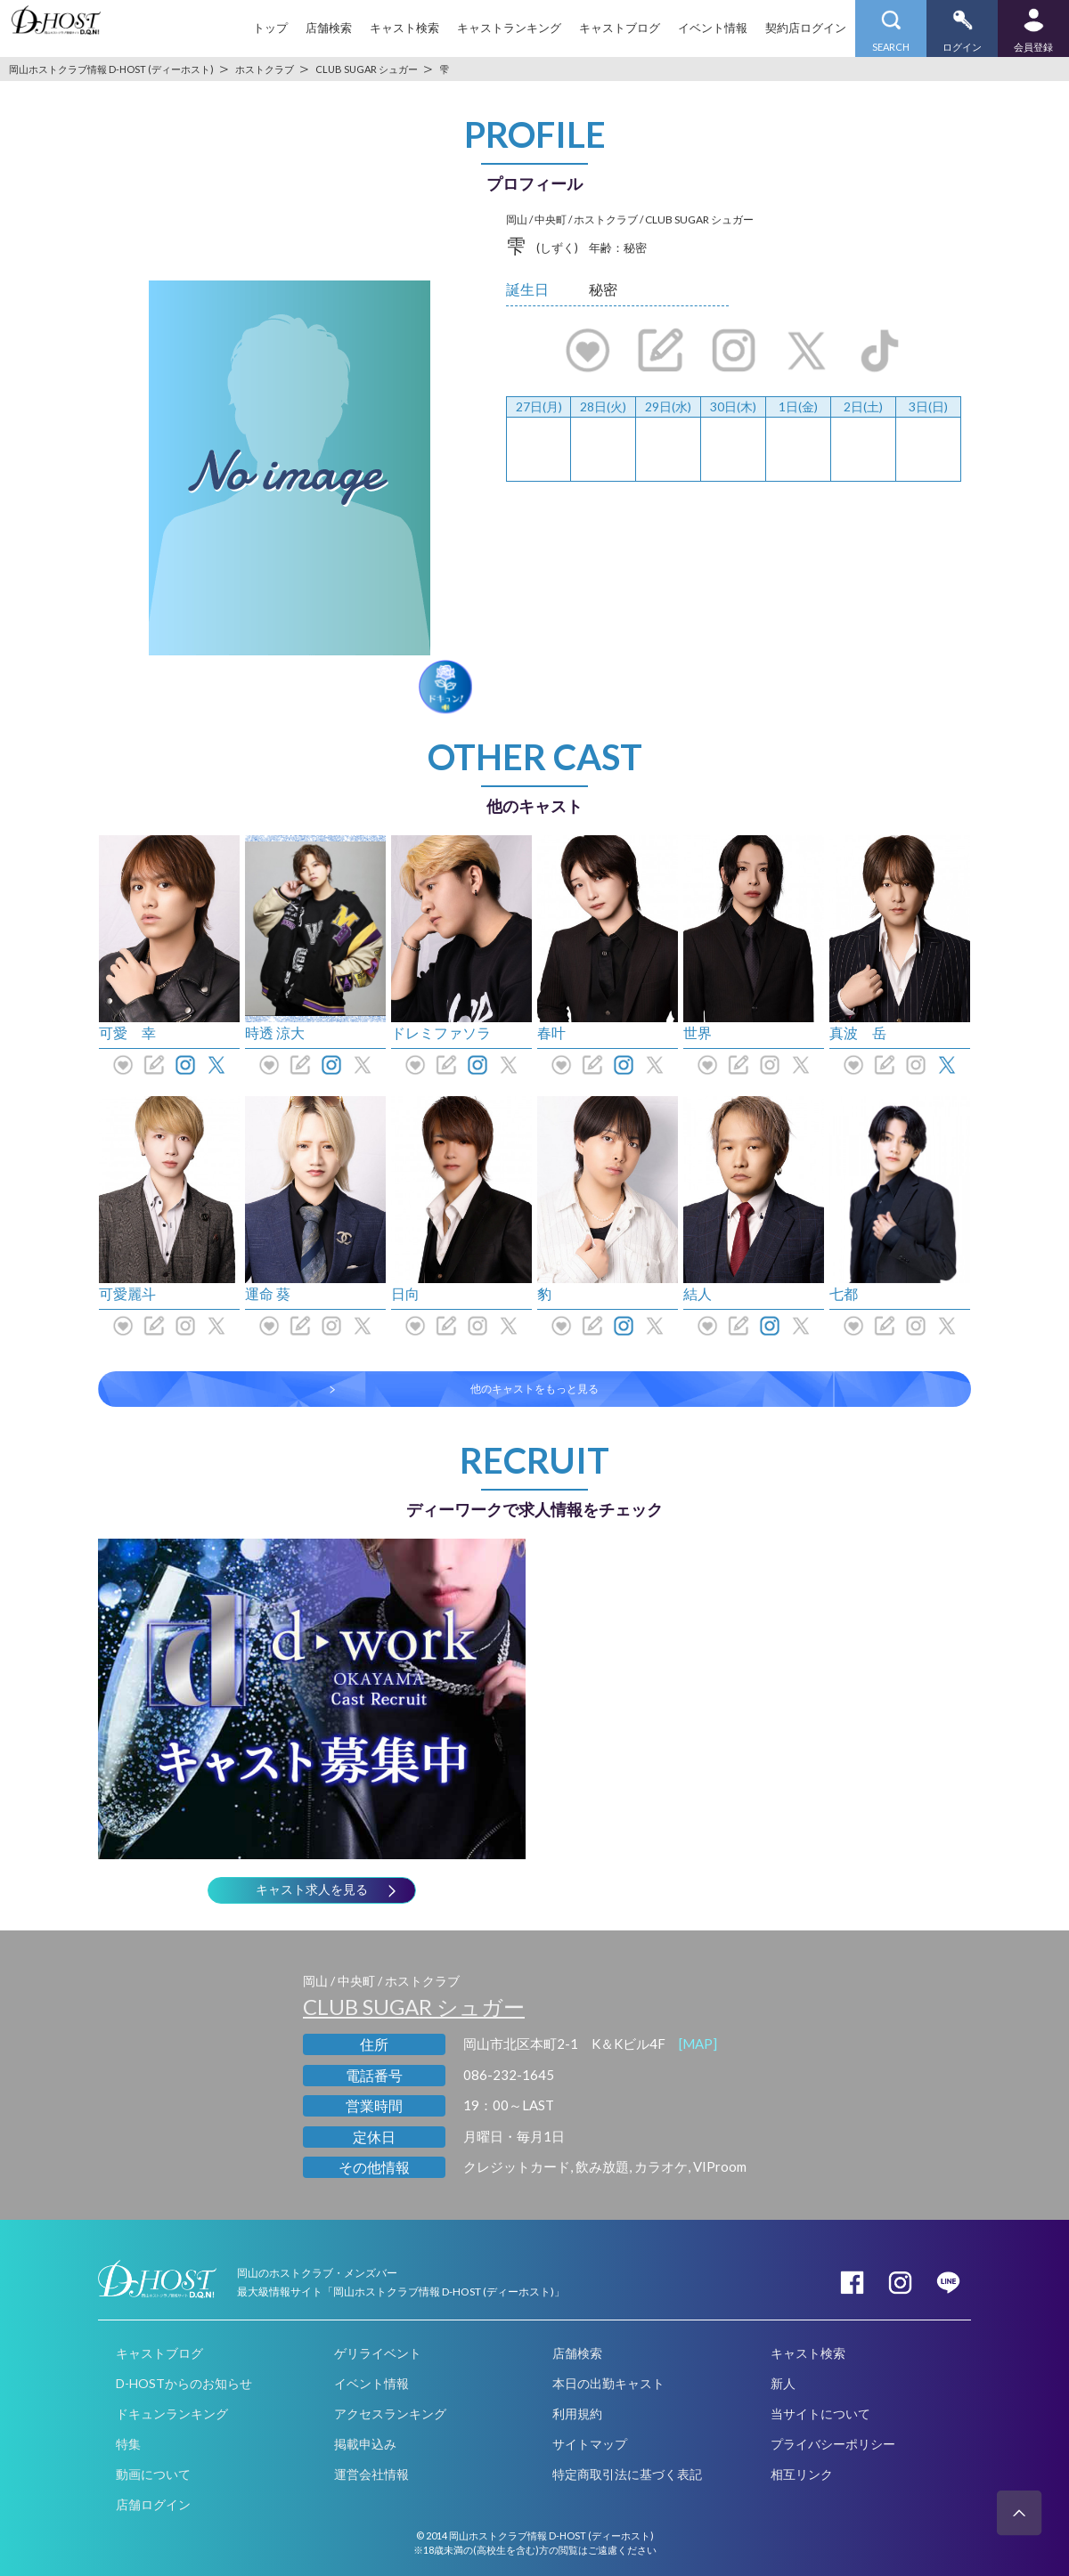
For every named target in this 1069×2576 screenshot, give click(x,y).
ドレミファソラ (441, 1032)
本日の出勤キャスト (608, 2383)
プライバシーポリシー (833, 2443)
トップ (270, 27)
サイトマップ (589, 2443)
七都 (843, 1293)
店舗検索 (329, 27)
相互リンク (802, 2474)
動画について (153, 2474)
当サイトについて (820, 2413)
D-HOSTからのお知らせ (184, 2383)
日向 (405, 1293)
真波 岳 (857, 1032)
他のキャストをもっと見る (534, 1388)
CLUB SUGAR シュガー (414, 2006)
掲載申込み (365, 2443)
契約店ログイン (805, 27)
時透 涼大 (275, 1032)
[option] (289, 467)
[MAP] (698, 2044)
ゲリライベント (377, 2353)
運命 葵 (267, 1293)
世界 (697, 1032)
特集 (128, 2443)
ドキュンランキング (172, 2413)
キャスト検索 (404, 27)
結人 (697, 1293)
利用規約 (577, 2413)
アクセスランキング (390, 2413)
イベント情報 (712, 27)
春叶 (551, 1032)
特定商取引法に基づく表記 (627, 2474)
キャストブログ (619, 27)
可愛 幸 (127, 1032)
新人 (783, 2383)
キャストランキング (509, 27)
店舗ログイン (153, 2504)
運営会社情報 (371, 2474)
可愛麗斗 (127, 1293)
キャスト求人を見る (312, 1889)
